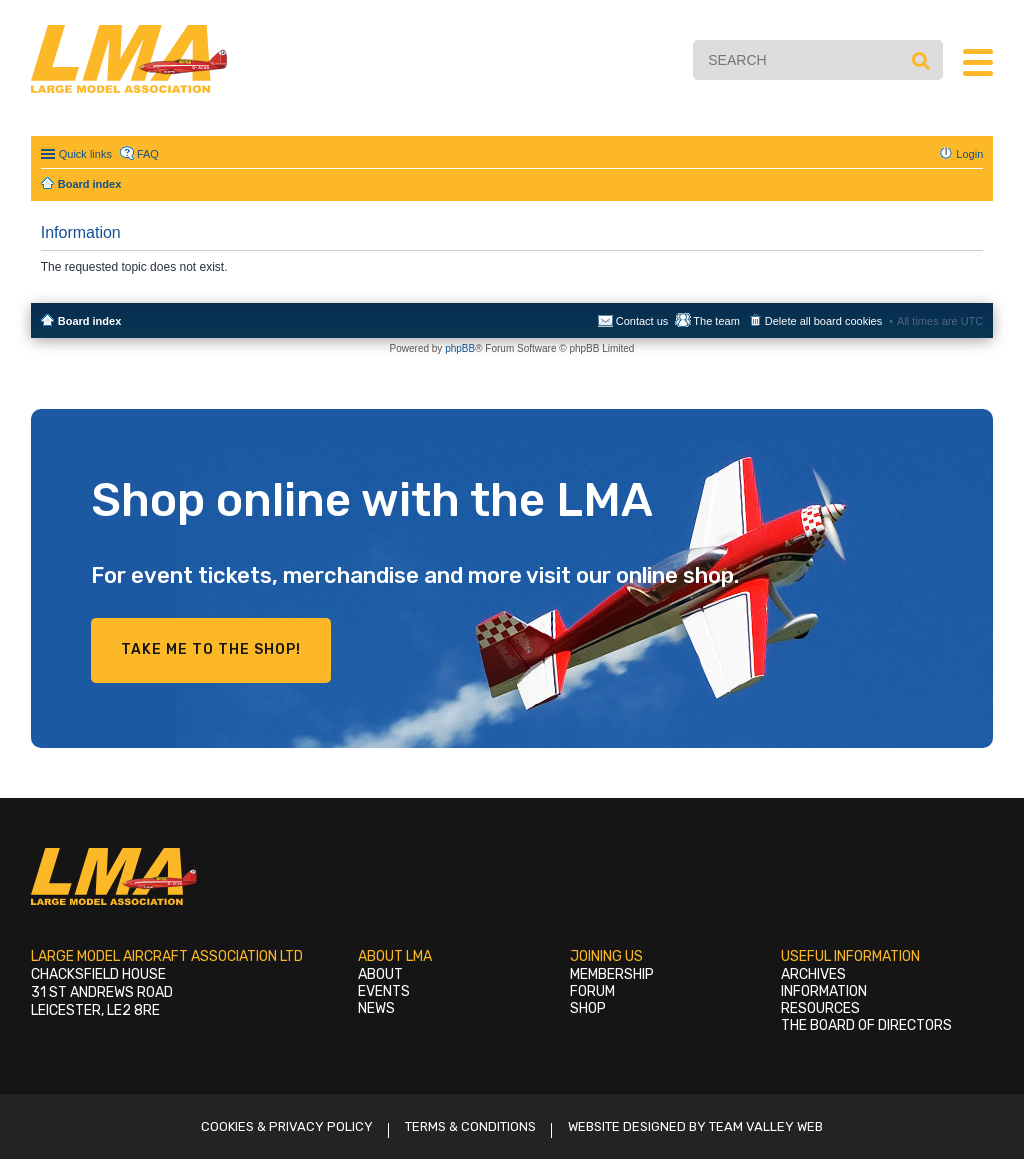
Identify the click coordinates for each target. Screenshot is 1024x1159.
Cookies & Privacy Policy (287, 1126)
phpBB (460, 348)
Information (824, 991)
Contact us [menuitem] (642, 321)
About (380, 974)
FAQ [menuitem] (148, 154)
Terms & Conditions (470, 1126)
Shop (588, 1008)
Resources (820, 1008)
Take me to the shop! (211, 649)
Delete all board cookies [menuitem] (823, 321)
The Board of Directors (866, 1025)
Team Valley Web (766, 1126)
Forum (592, 991)
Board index (90, 321)
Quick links (85, 154)
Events (384, 991)
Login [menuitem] (969, 154)
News (376, 1008)
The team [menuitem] (716, 321)
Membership (612, 974)
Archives (813, 974)
